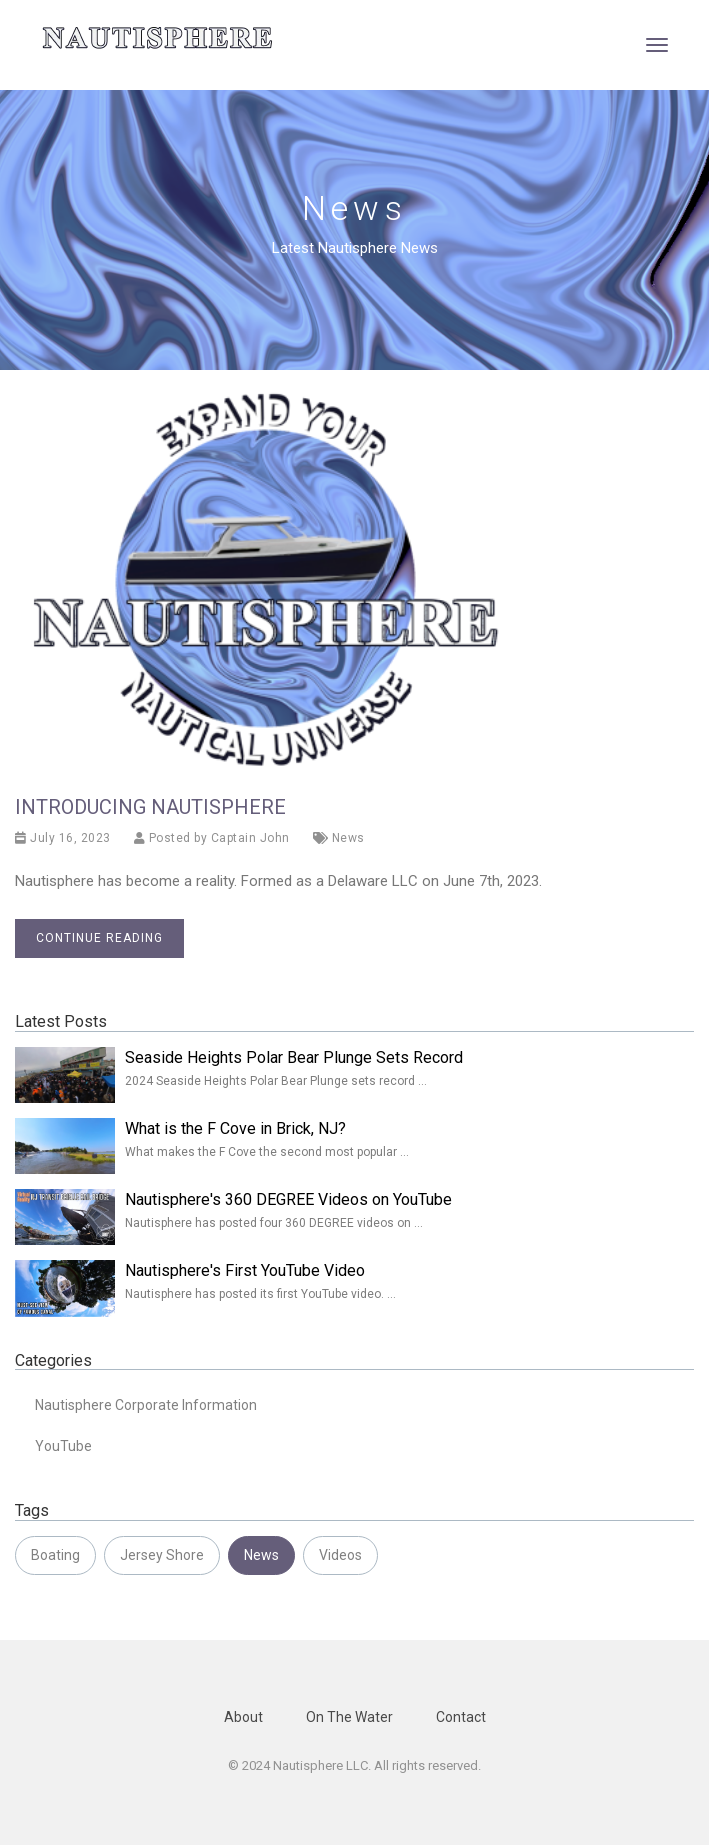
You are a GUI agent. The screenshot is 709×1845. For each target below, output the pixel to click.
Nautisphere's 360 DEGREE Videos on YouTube (288, 1199)
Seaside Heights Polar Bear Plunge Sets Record (294, 1057)
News (348, 838)
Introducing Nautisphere (150, 807)
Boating (55, 1555)
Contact (461, 1717)
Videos (340, 1555)
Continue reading (99, 938)
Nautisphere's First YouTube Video (245, 1270)
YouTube (63, 1446)
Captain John (250, 838)
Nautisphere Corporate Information (146, 1405)
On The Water (349, 1717)
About (243, 1717)
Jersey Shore (162, 1555)
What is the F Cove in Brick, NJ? (235, 1128)
